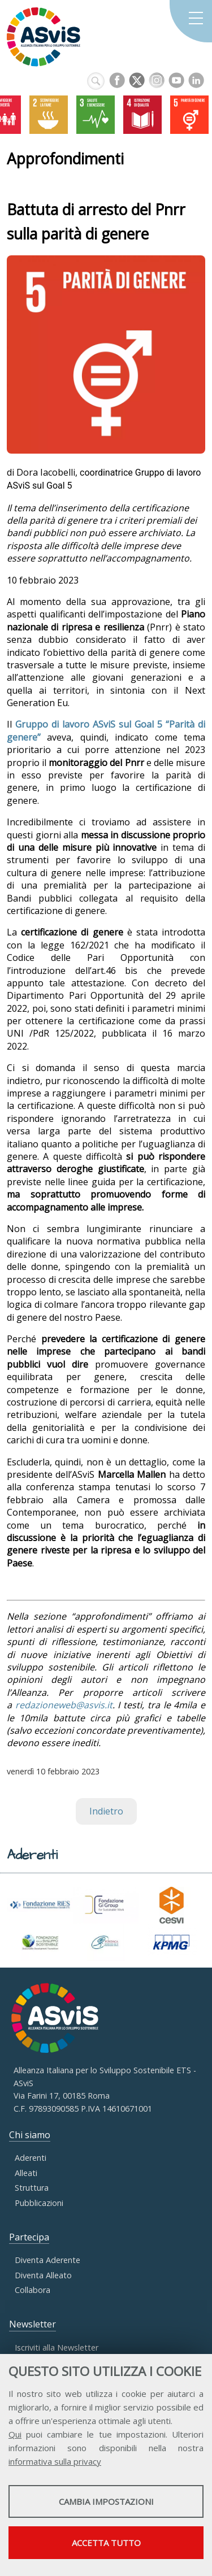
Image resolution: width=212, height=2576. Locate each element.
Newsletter (32, 2324)
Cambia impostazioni (106, 2501)
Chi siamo (29, 2135)
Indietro (106, 1811)
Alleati (26, 2173)
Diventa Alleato (43, 2275)
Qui (14, 2434)
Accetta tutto (106, 2542)
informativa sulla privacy (54, 2461)
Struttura (32, 2187)
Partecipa (29, 2237)
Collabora (32, 2290)
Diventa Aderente (47, 2260)
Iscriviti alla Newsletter (56, 2347)
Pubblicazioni (39, 2203)
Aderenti (30, 2157)
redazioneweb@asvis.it (64, 1705)
